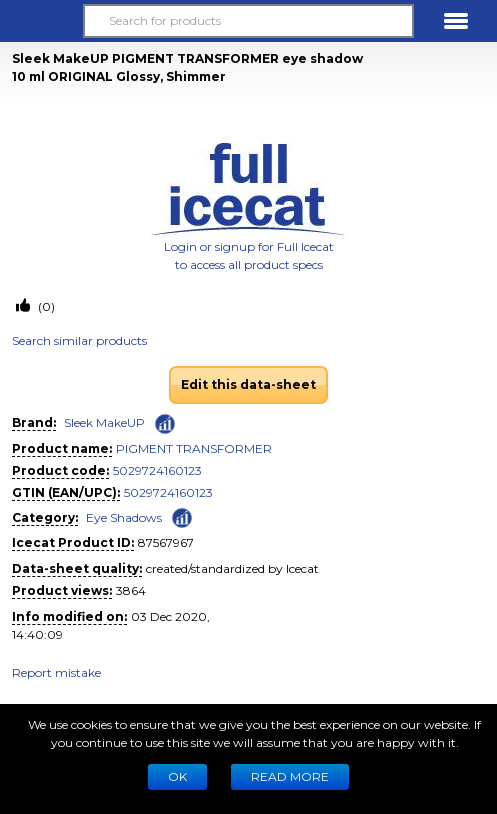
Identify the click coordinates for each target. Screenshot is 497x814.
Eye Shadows (124, 517)
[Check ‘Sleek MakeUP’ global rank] (165, 424)
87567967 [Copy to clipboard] (166, 542)
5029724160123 (157, 470)
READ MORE (290, 776)
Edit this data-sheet (248, 384)
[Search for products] (248, 21)
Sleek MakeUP (104, 422)
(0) (45, 306)
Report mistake (56, 672)
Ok (177, 776)
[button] (41, 21)
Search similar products (79, 340)
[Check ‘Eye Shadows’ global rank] (182, 516)
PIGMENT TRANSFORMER (194, 448)
